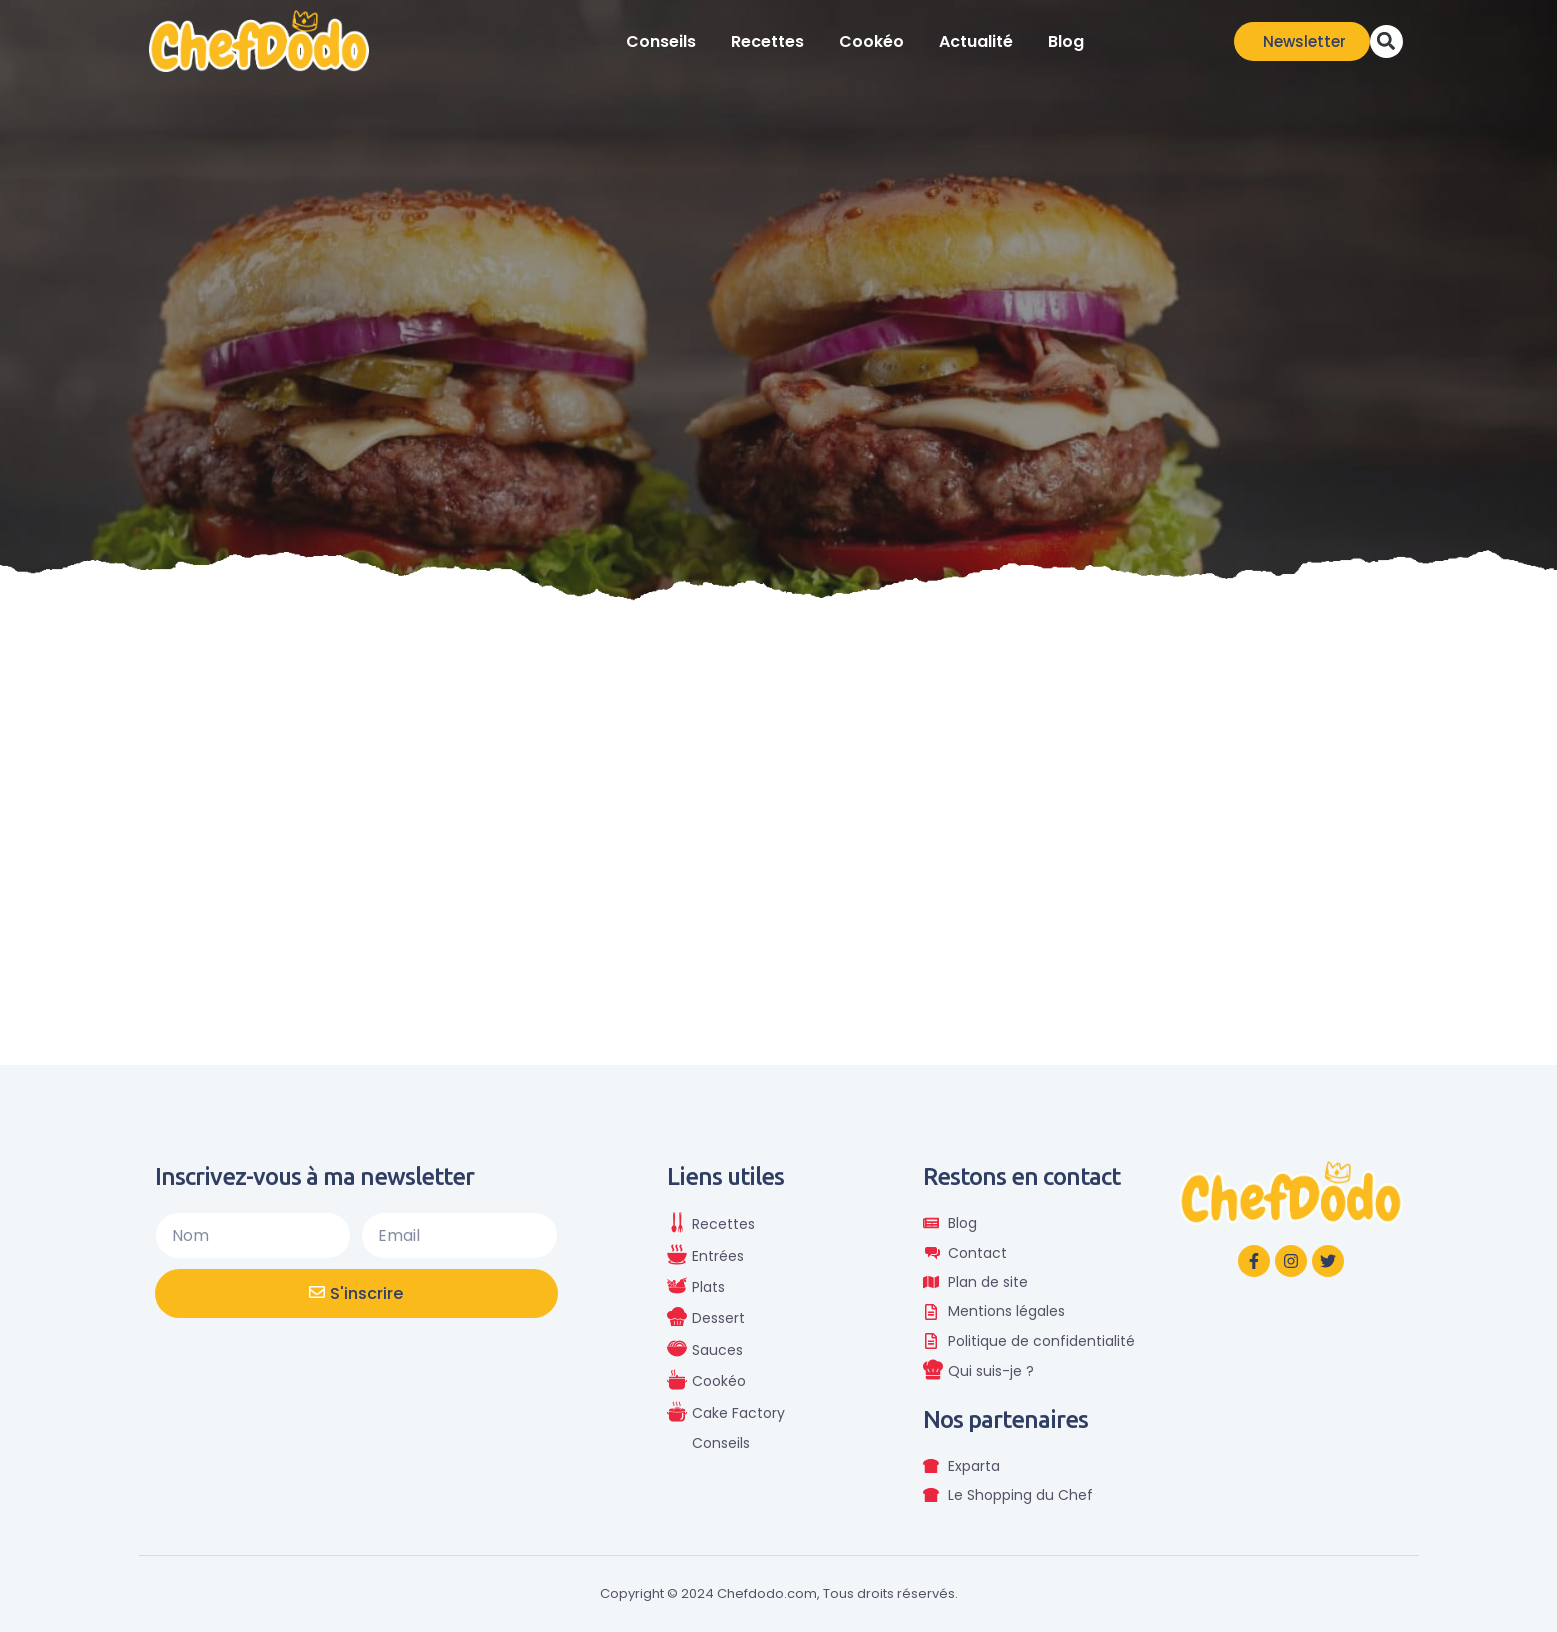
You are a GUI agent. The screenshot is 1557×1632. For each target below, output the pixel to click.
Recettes (767, 41)
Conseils (661, 41)
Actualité (976, 41)
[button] (1386, 41)
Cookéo (871, 41)
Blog (1066, 41)
